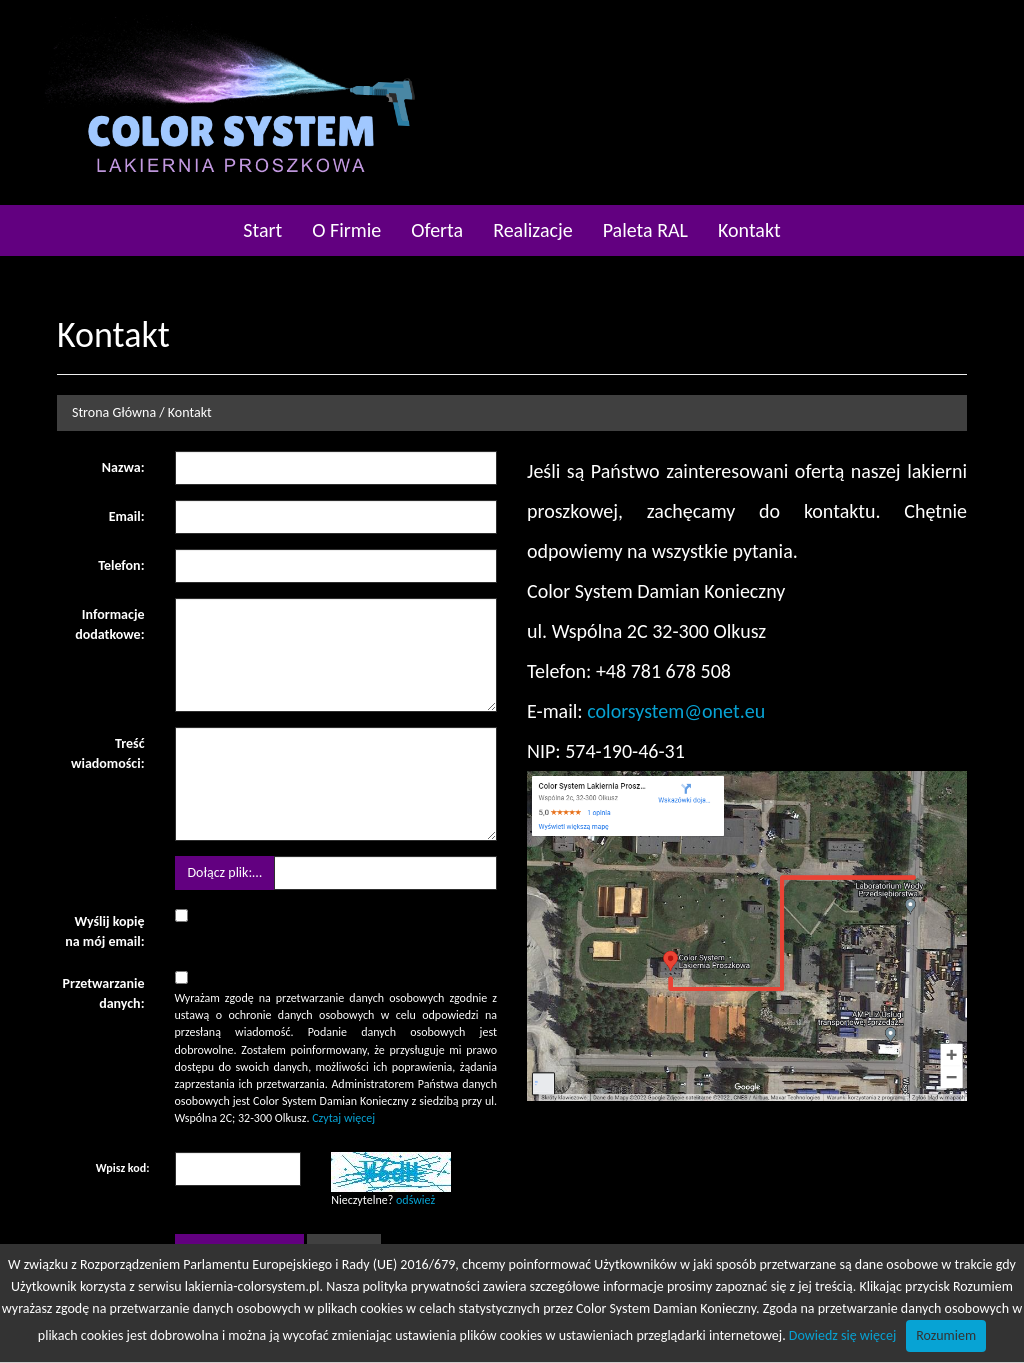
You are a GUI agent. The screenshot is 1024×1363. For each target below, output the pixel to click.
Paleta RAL (645, 230)
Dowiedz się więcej (842, 1335)
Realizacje (533, 230)
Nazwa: (123, 467)
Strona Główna (114, 412)
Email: (127, 516)
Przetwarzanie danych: (103, 993)
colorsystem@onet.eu (676, 711)
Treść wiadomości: (107, 753)
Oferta (437, 230)
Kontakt (749, 230)
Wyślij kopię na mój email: (104, 931)
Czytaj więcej (343, 1118)
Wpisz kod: (123, 1168)
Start (262, 230)
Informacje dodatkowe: (109, 624)
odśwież (415, 1200)
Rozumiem (946, 1335)
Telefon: (121, 565)
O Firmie (346, 230)
